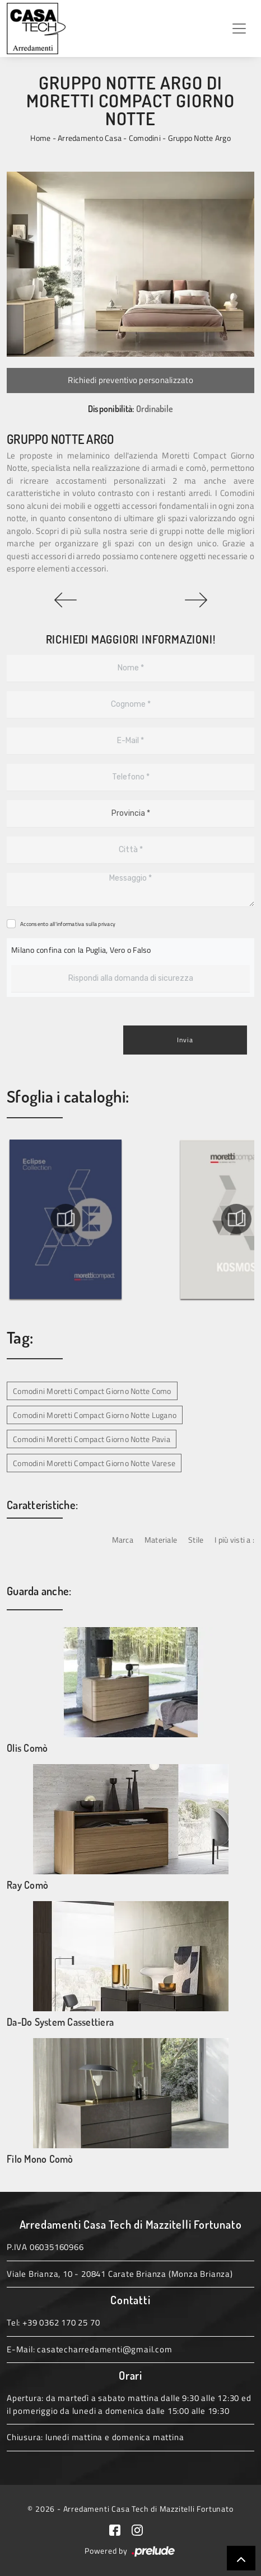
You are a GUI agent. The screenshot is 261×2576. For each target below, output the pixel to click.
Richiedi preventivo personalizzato (130, 380)
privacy (106, 924)
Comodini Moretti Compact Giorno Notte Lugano (94, 1415)
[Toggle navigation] (239, 28)
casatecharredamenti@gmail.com (104, 2349)
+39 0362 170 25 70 (61, 2322)
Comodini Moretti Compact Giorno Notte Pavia (91, 1439)
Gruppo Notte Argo (199, 138)
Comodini (145, 138)
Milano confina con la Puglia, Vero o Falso (81, 950)
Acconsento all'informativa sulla (67, 924)
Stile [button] (195, 1539)
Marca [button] (122, 1539)
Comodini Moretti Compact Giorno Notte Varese (94, 1463)
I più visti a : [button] (234, 1539)
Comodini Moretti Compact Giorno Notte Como (92, 1391)
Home (40, 138)
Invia (185, 1039)
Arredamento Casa (90, 138)
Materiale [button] (161, 1539)
